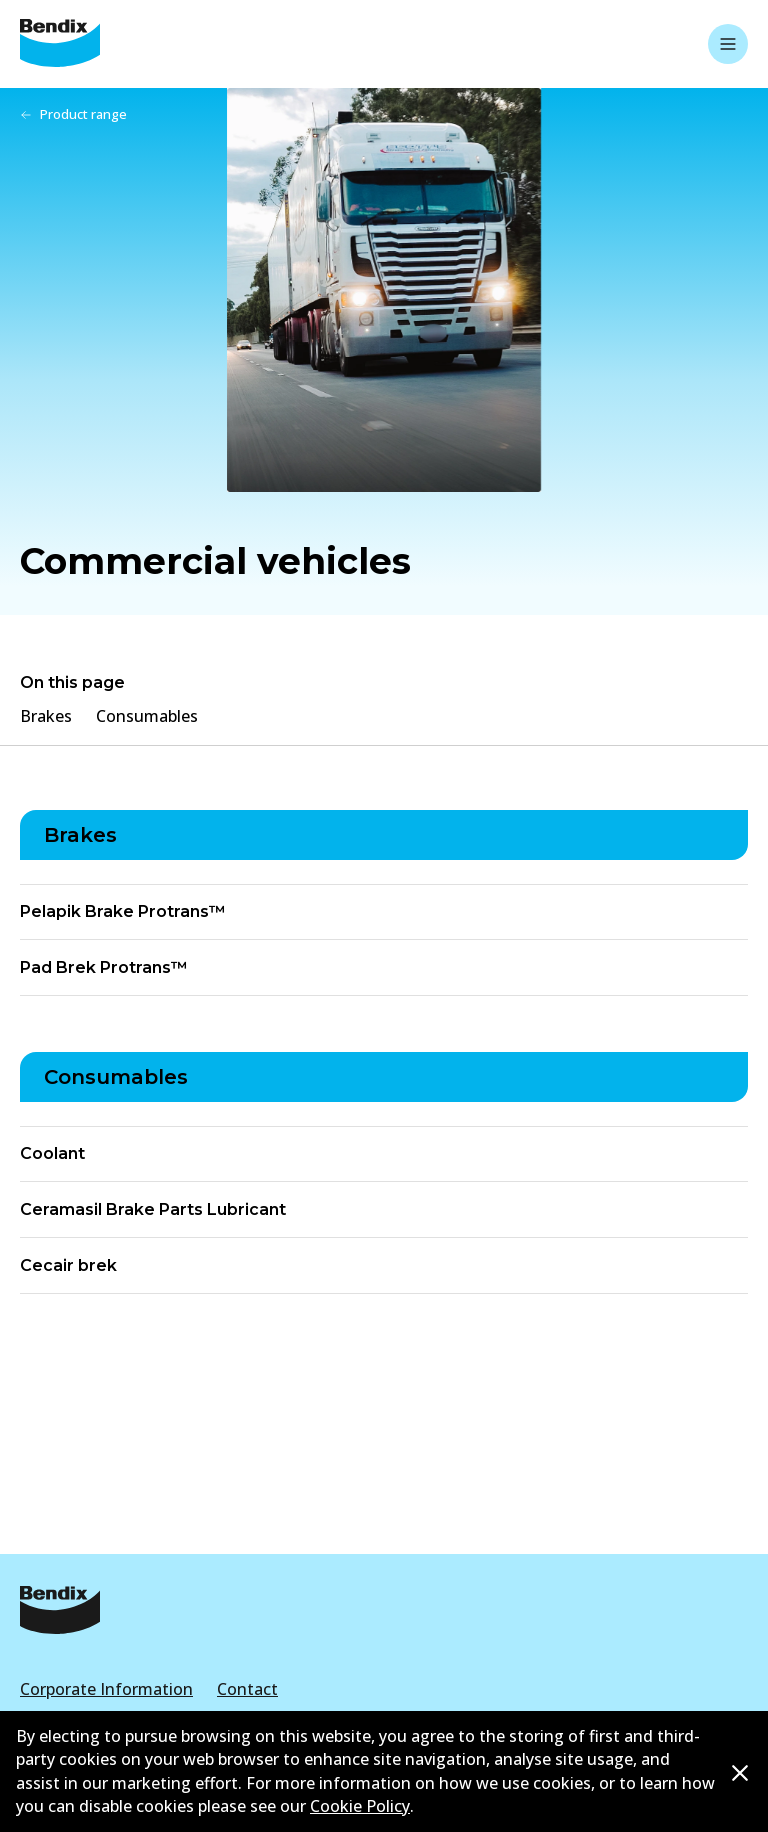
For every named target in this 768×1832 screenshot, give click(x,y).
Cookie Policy (360, 1806)
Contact (247, 1689)
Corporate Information (106, 1689)
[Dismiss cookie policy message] (740, 1772)
